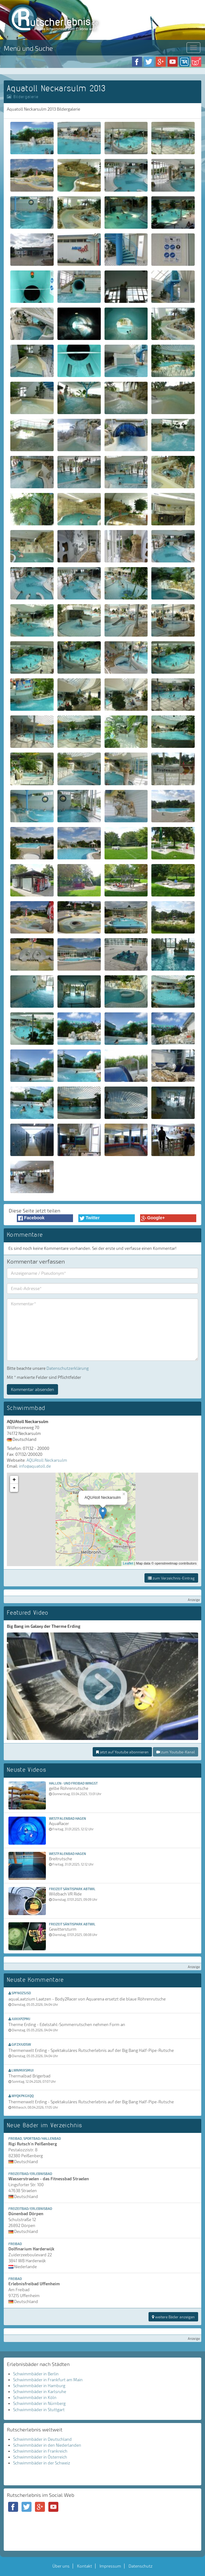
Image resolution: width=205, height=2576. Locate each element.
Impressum (110, 2566)
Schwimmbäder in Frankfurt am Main (48, 2379)
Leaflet (128, 1563)
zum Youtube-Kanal (175, 1752)
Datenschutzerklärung (67, 1368)
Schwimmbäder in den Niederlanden (47, 2445)
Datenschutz (141, 2566)
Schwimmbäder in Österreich (40, 2456)
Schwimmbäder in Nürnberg (39, 2403)
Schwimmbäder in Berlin (36, 2373)
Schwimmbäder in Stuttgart (39, 2409)
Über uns (61, 2566)
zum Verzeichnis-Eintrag (171, 1578)
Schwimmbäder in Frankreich (40, 2451)
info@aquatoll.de (35, 1466)
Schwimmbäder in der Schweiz (41, 2462)
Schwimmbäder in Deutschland (42, 2439)
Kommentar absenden (32, 1389)
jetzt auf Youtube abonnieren (122, 1752)
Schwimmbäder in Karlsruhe (39, 2391)
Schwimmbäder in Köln (34, 2397)
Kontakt (84, 2566)
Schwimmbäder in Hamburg (39, 2385)
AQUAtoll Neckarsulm (47, 1460)
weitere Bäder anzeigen (173, 2317)
